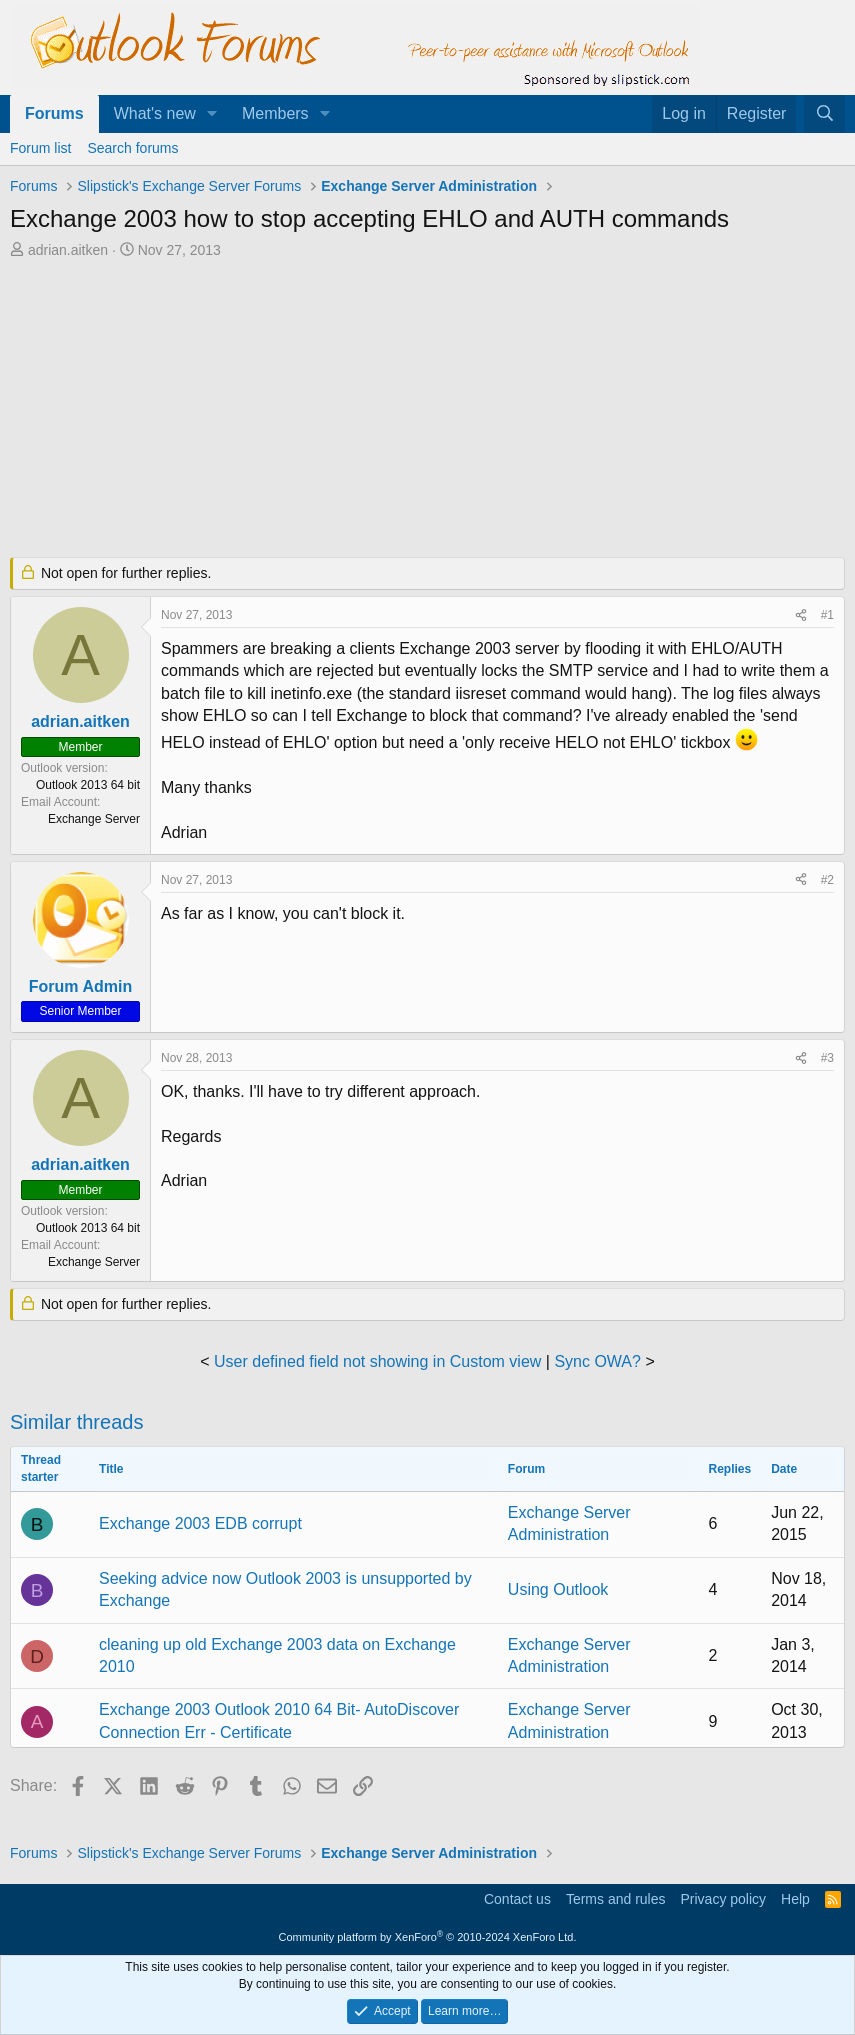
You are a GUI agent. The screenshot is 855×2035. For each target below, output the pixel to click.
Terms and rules (616, 1899)
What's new (155, 113)
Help (795, 1899)
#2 (827, 880)
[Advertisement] (427, 410)
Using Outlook (558, 1589)
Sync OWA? (597, 1361)
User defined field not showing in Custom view (377, 1361)
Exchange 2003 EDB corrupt (200, 1523)
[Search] (824, 114)
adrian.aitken (68, 250)
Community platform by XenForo (428, 1937)
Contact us (517, 1899)
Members (275, 113)
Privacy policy (723, 1899)
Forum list (40, 148)
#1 (827, 615)
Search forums (132, 148)
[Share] (801, 615)
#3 (827, 1058)
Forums (54, 113)
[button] (212, 114)
